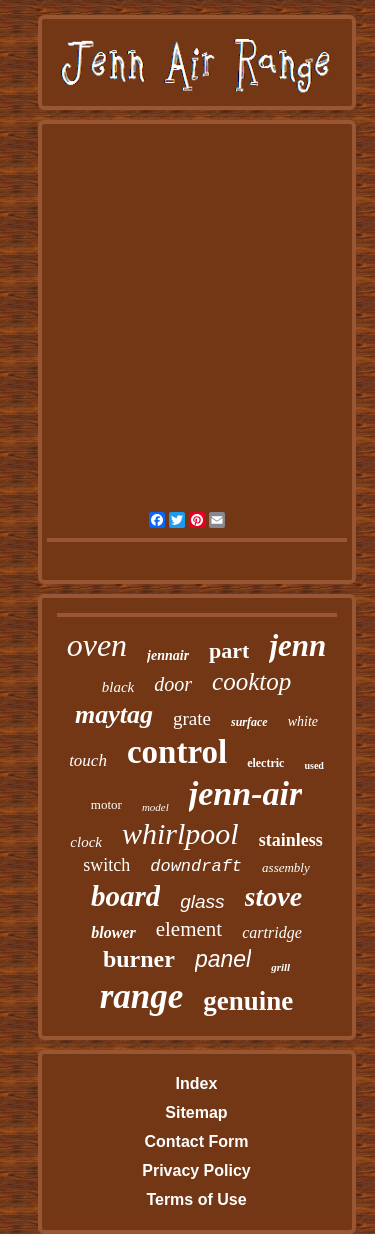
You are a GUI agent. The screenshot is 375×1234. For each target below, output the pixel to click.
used (313, 765)
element (189, 929)
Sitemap (196, 1112)
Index (197, 1083)
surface (249, 722)
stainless (291, 840)
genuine (248, 1001)
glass (202, 901)
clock (86, 842)
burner (139, 959)
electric (265, 763)
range (142, 996)
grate (192, 718)
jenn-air (245, 793)
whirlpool (180, 833)
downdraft (196, 866)
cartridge (272, 932)
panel (223, 959)
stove (274, 896)
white (303, 721)
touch (88, 760)
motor (106, 804)
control (177, 752)
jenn (297, 645)
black (118, 687)
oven (97, 645)
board (125, 896)
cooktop (251, 681)
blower (113, 932)
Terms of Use (196, 1199)
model (155, 807)
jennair (168, 655)
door (173, 684)
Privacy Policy (196, 1170)
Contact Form (196, 1141)
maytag (114, 714)
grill (280, 967)
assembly (286, 867)
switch (106, 865)
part (229, 650)
